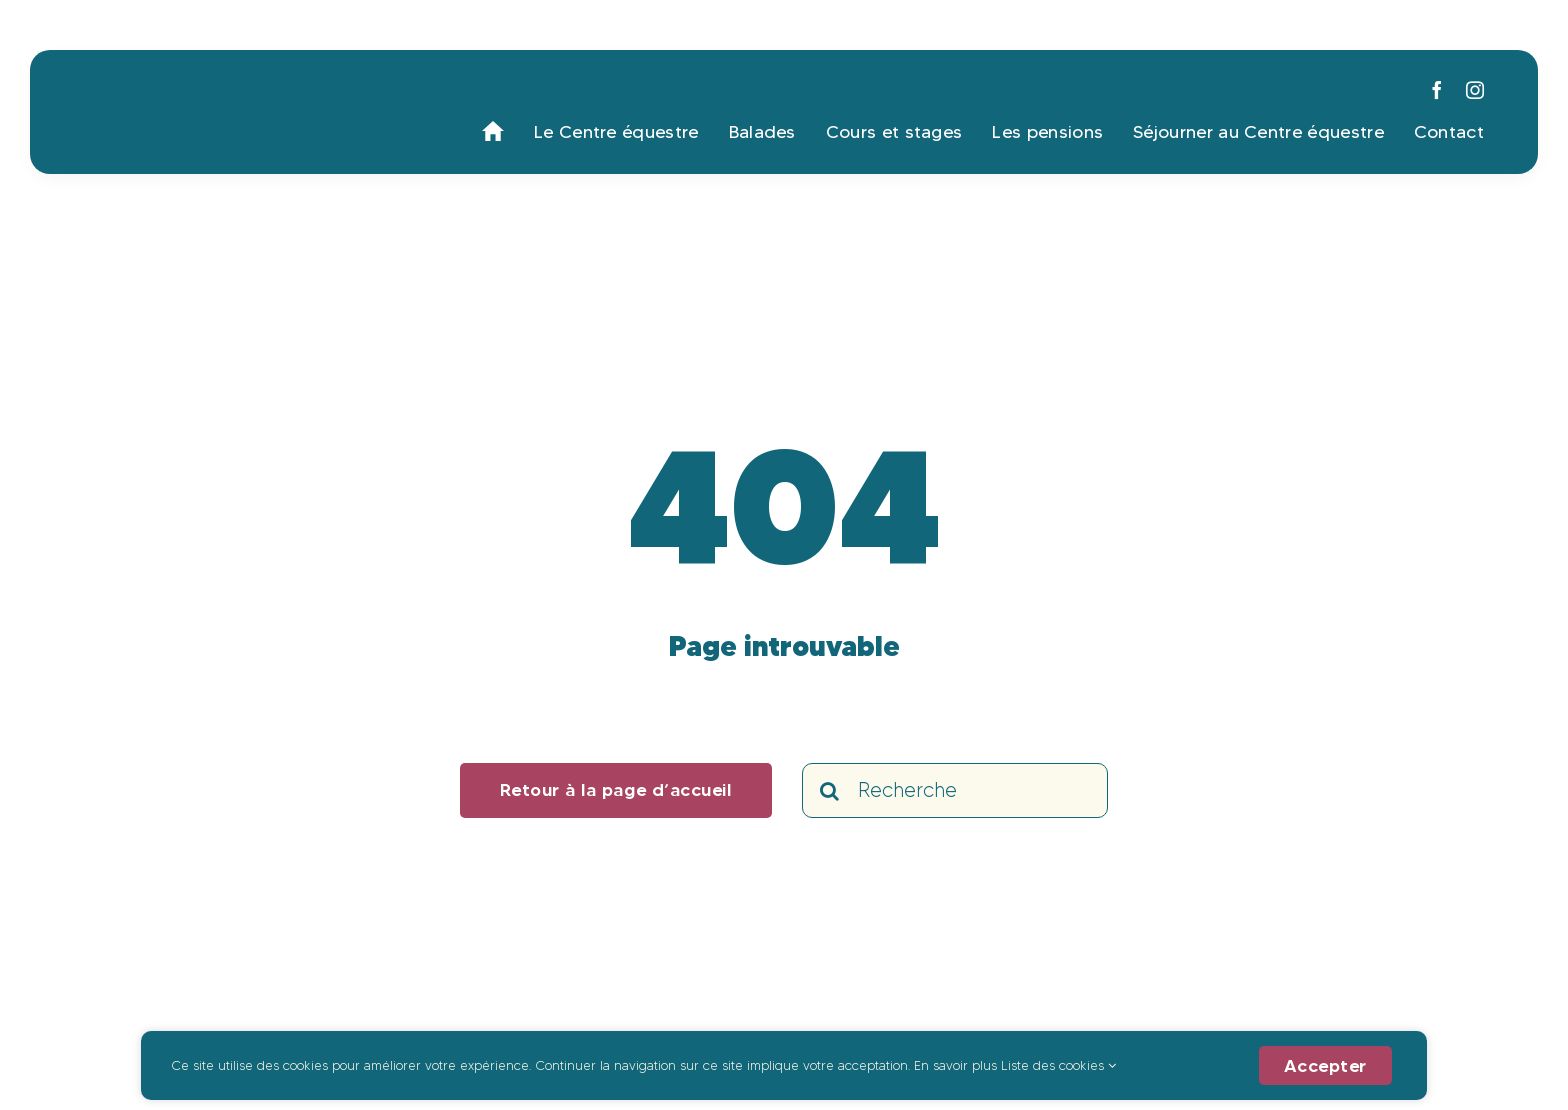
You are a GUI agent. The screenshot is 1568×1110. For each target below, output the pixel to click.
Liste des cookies (1058, 1065)
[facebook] (1437, 90)
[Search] (829, 790)
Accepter (1325, 1066)
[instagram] (1475, 90)
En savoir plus (955, 1065)
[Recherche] (955, 790)
